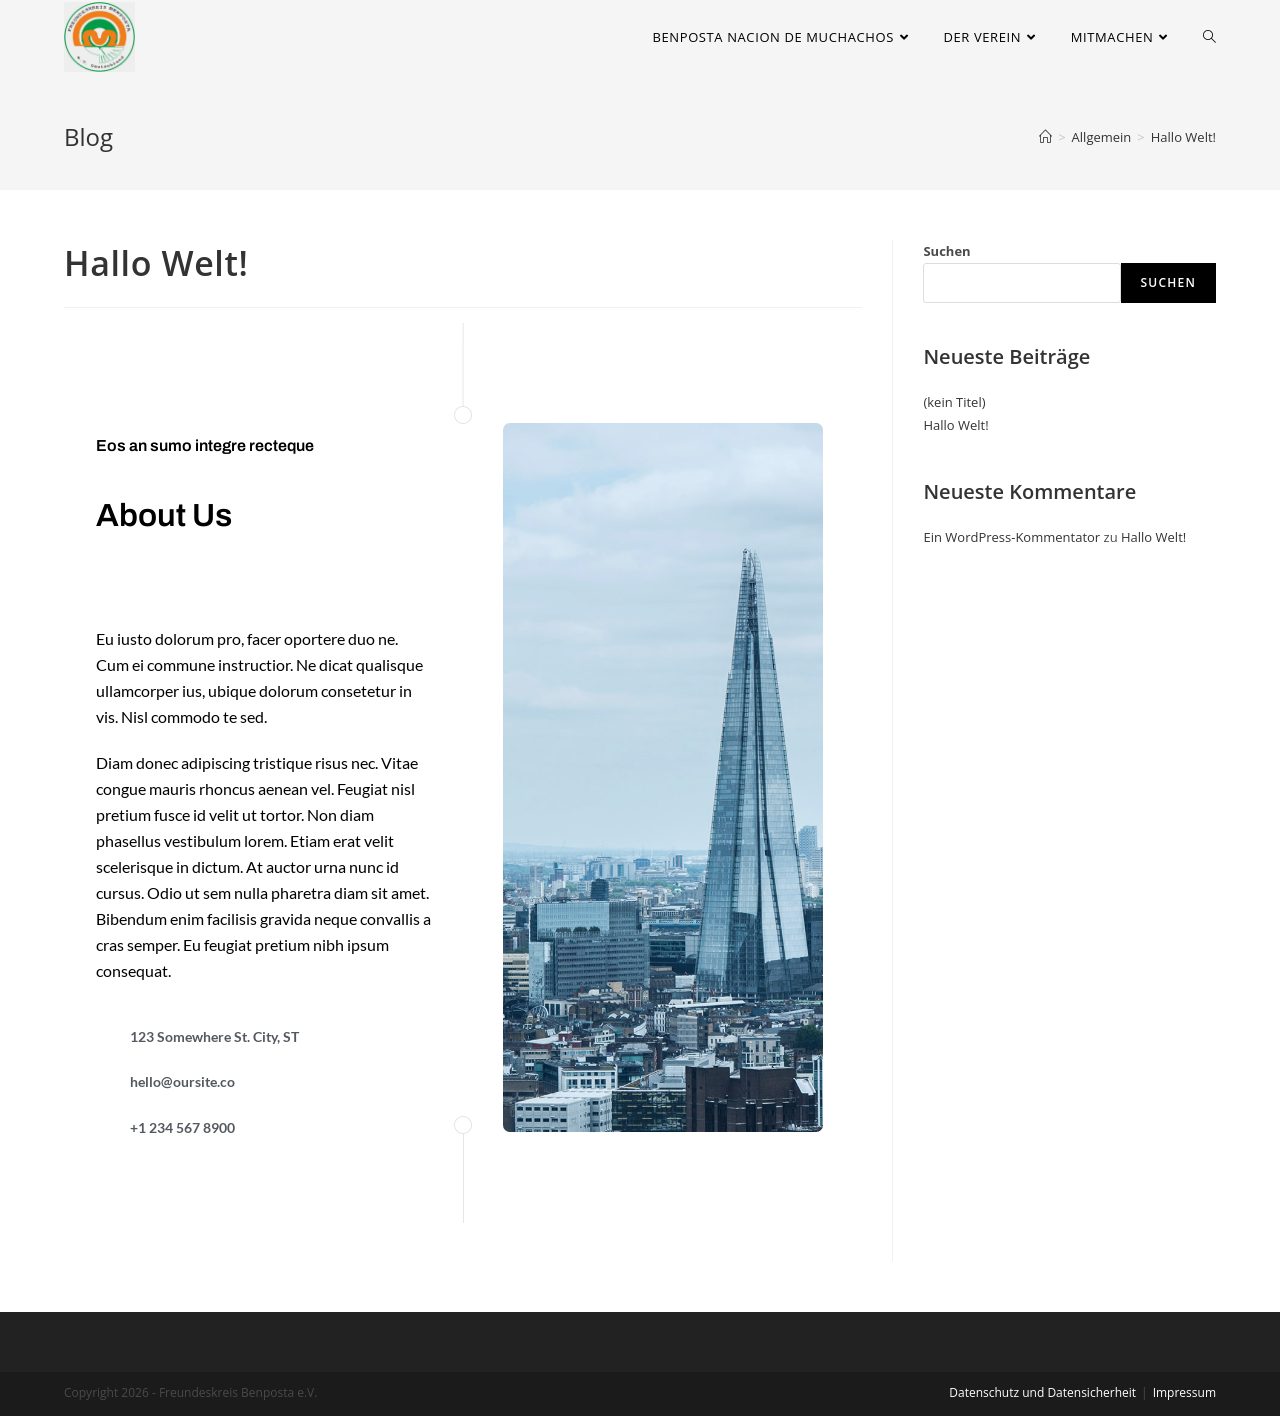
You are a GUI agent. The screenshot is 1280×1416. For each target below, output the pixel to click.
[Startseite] (1045, 137)
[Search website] (1209, 37)
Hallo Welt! (955, 425)
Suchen (946, 251)
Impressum (1184, 1392)
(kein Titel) (954, 402)
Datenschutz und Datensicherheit (1042, 1392)
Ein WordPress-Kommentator (1011, 537)
